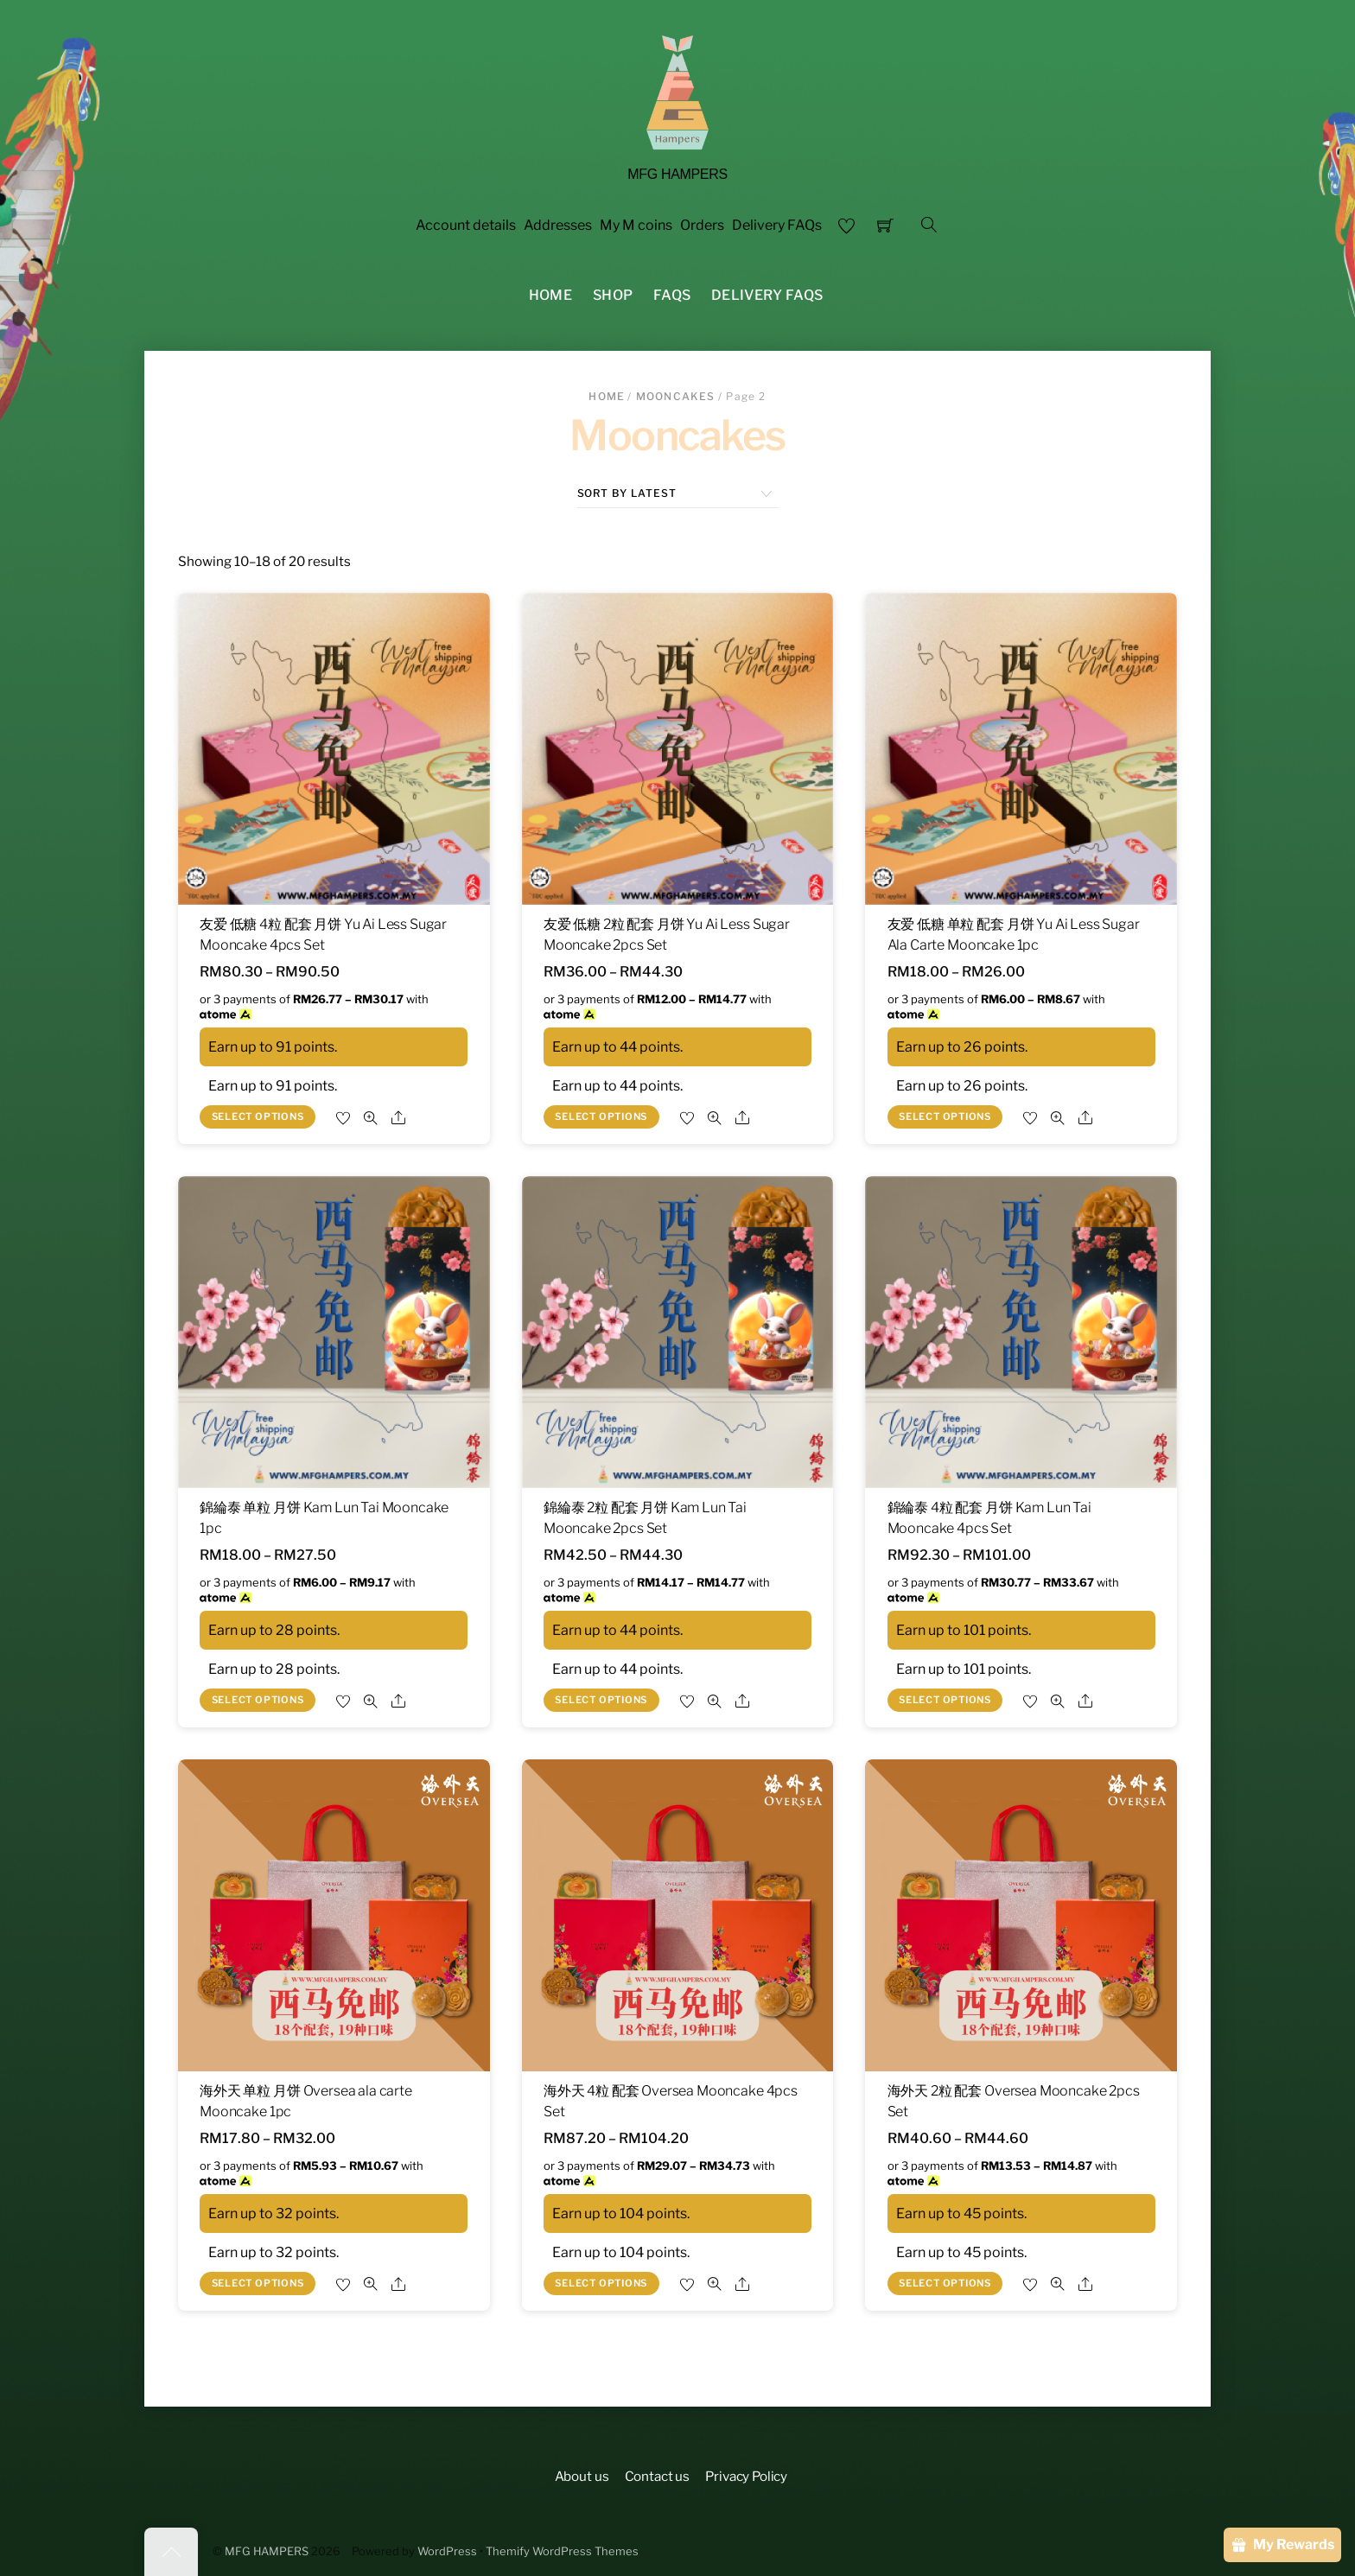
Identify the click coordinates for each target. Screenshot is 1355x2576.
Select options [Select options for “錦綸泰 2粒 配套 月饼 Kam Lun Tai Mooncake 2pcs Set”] (601, 1700)
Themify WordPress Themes (562, 2551)
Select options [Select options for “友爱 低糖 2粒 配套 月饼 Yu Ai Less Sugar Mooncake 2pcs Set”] (601, 1116)
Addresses (558, 225)
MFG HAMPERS (267, 2551)
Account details (466, 225)
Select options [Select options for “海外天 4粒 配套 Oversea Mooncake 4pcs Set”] (601, 2283)
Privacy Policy (746, 2476)
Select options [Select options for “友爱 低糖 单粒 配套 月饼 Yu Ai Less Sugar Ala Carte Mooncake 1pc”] (945, 1116)
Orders (702, 225)
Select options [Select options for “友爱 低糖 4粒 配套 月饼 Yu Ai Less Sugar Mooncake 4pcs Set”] (258, 1116)
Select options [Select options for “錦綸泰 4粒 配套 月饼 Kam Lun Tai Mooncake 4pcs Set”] (945, 1700)
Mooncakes (676, 396)
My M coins (636, 225)
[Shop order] (678, 494)
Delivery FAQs (777, 225)
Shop (613, 295)
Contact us (657, 2476)
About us (582, 2476)
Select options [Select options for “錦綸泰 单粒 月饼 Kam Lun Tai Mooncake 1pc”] (258, 1700)
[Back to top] (171, 2552)
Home (550, 295)
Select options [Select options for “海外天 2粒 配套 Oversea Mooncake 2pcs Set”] (945, 2283)
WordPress (447, 2551)
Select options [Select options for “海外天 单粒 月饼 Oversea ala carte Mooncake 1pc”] (258, 2283)
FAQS (671, 295)
